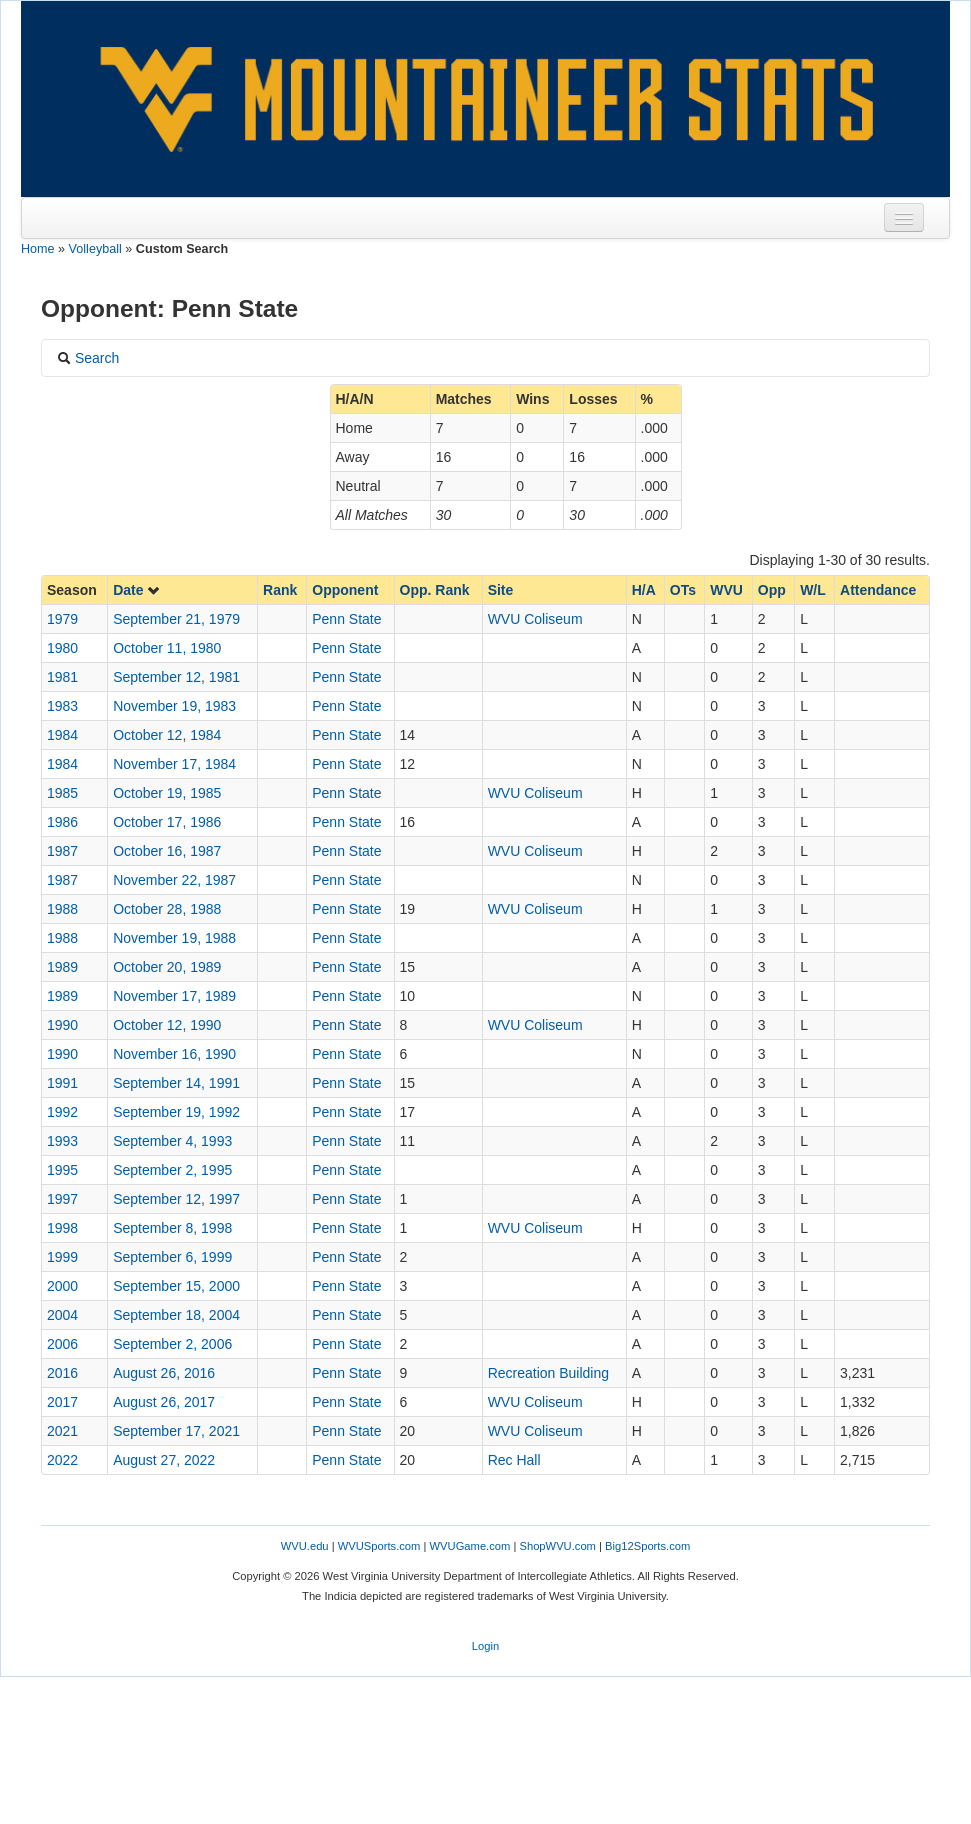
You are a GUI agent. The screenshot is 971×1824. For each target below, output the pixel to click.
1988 (62, 909)
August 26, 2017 (164, 1402)
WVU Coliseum (535, 619)
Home (38, 249)
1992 (62, 1112)
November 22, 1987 (174, 880)
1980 (62, 648)
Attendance (878, 590)
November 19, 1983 (174, 706)
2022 (62, 1460)
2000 (62, 1286)
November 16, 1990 (174, 1054)
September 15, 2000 (176, 1286)
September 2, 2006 (172, 1344)
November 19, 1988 (174, 938)
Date (137, 590)
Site (501, 590)
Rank (280, 590)
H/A (644, 590)
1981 (62, 677)
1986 (62, 822)
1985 (62, 793)
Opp (772, 590)
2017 (62, 1402)
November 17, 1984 (174, 764)
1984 (62, 735)
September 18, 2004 (176, 1315)
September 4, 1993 (172, 1141)
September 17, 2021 (176, 1431)
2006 (62, 1344)
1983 (62, 706)
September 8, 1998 (172, 1228)
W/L (813, 590)
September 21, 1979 (176, 619)
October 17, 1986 (167, 822)
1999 (62, 1257)
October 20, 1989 (167, 967)
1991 (62, 1083)
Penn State (346, 619)
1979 (62, 619)
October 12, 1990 (167, 1025)
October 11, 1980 (167, 648)
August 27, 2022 (164, 1460)
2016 (62, 1373)
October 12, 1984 (167, 735)
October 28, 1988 (167, 909)
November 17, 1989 (174, 996)
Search (88, 358)
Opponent (345, 590)
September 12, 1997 (176, 1199)
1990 (62, 1025)
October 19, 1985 (167, 793)
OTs (683, 590)
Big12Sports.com (647, 1546)
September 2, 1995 (172, 1170)
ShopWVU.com (557, 1546)
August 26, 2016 (164, 1373)
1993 (62, 1141)
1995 (62, 1170)
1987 (62, 851)
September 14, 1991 (176, 1083)
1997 (62, 1199)
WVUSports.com (379, 1546)
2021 (62, 1431)
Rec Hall (514, 1460)
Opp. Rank (435, 590)
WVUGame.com (470, 1546)
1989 (62, 967)
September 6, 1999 (172, 1257)
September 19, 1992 (176, 1112)
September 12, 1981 (176, 677)
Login (485, 1646)
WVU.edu (305, 1546)
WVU (726, 590)
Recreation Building (548, 1373)
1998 (62, 1228)
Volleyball (95, 249)
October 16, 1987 (167, 851)
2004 (62, 1315)
